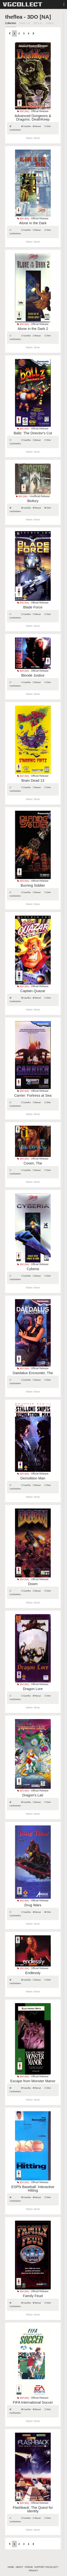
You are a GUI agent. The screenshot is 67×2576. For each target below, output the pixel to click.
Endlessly (33, 1973)
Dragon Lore (33, 1689)
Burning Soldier (33, 885)
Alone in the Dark (32, 223)
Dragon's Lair (32, 1795)
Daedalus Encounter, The (33, 1373)
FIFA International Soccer (33, 2402)
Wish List (25, 23)
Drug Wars (32, 1905)
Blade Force (33, 607)
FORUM (29, 2567)
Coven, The (33, 1163)
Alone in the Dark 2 (33, 329)
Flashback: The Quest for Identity (33, 2509)
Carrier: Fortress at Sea (32, 1095)
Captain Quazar (32, 991)
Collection (10, 23)
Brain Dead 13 (32, 780)
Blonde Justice (32, 675)
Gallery (50, 23)
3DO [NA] (23, 111)
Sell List (37, 23)
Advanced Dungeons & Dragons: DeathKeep (32, 117)
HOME (11, 2567)
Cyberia (33, 1269)
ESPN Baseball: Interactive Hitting (32, 2188)
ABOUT (19, 2567)
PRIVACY (33, 2570)
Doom (33, 1584)
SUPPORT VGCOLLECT (46, 2567)
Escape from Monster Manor (32, 2081)
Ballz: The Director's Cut (33, 433)
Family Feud (33, 2296)
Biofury (32, 501)
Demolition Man (32, 1478)
